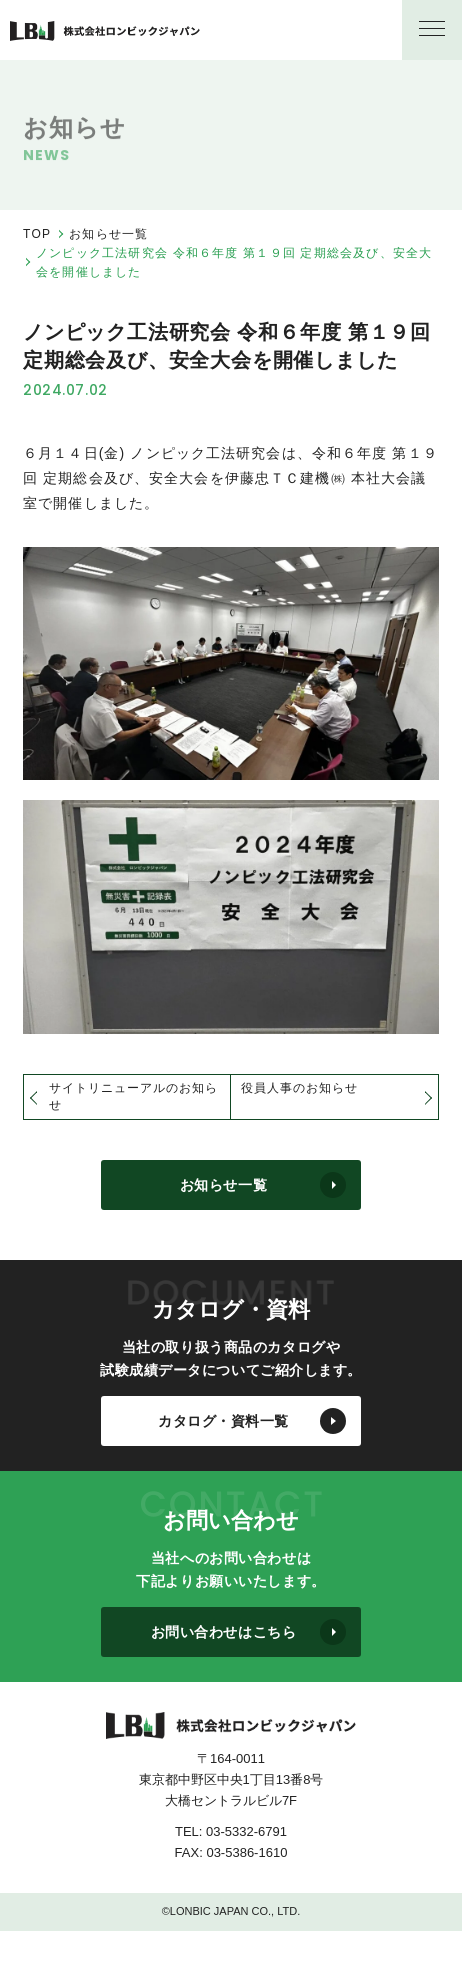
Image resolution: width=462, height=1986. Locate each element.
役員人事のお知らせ (299, 1088)
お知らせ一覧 (108, 234)
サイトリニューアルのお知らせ (133, 1096)
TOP (37, 234)
